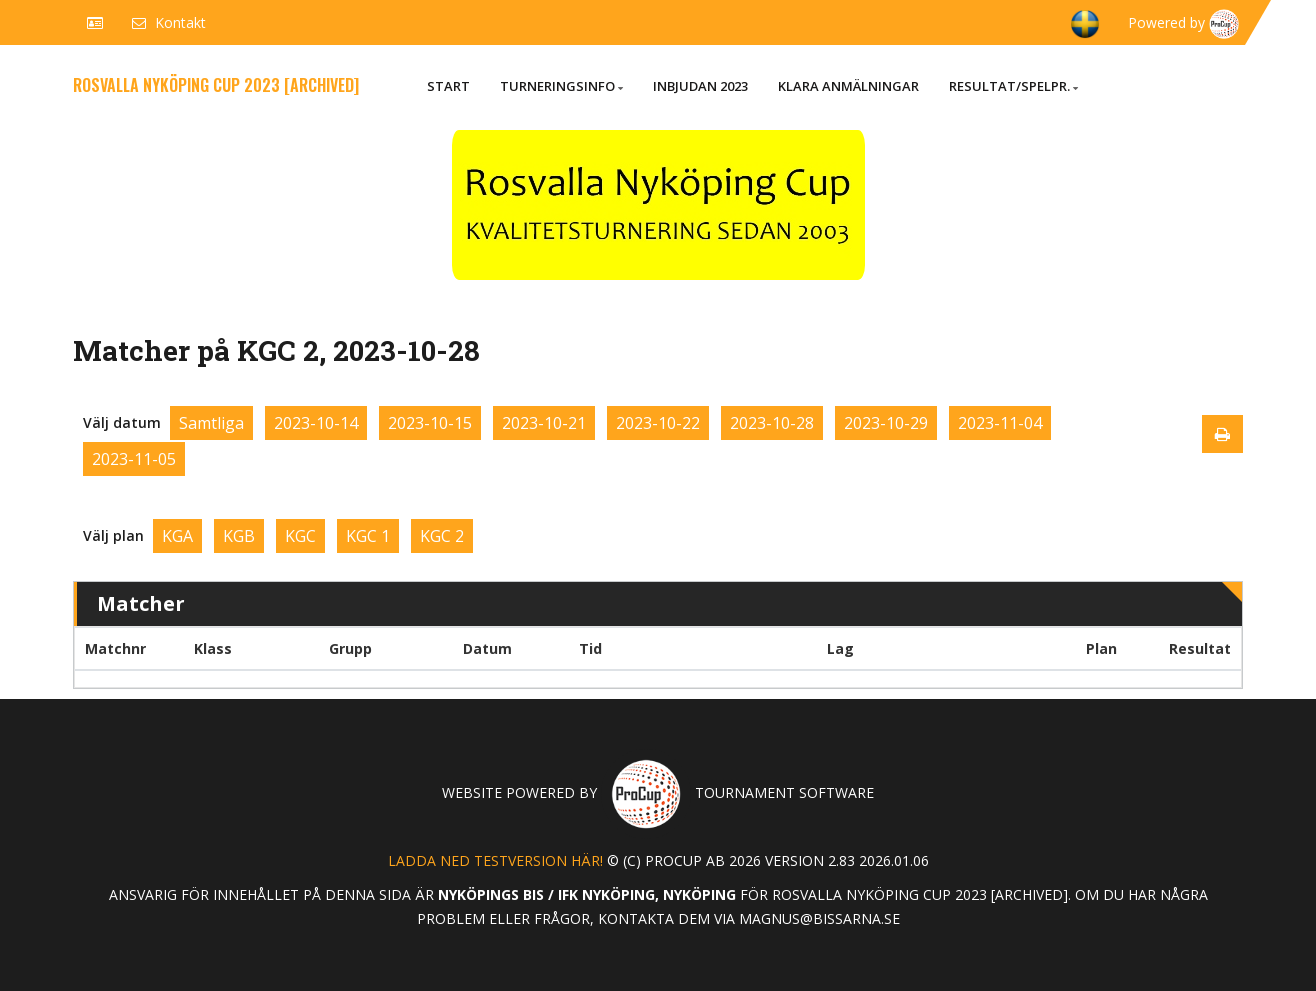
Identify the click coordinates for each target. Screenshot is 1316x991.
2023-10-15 (430, 423)
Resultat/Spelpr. (1013, 86)
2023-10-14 (316, 423)
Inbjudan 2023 (700, 86)
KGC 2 (442, 536)
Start (448, 86)
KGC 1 (368, 536)
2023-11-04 (1000, 423)
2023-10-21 (544, 423)
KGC (300, 536)
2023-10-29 (886, 423)
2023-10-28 (772, 423)
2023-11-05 (134, 459)
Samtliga (211, 423)
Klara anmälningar (848, 86)
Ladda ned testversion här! (495, 860)
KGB (239, 536)
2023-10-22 (658, 423)
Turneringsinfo (561, 86)
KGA (177, 536)
